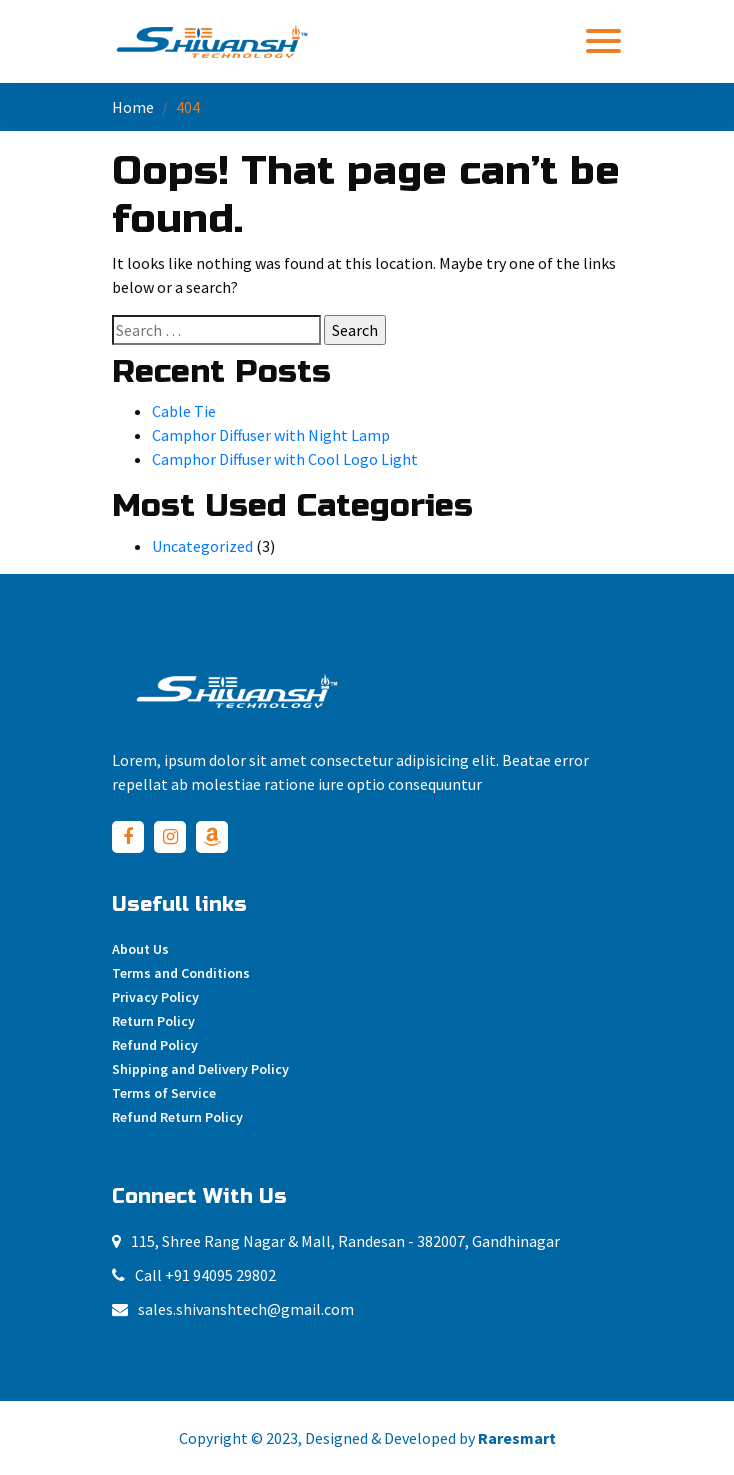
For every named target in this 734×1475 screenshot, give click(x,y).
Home (133, 107)
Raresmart (517, 1438)
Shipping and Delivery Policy (200, 1069)
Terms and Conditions (181, 973)
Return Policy (153, 1021)
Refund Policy (155, 1045)
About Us (140, 949)
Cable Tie (184, 411)
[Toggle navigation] (603, 41)
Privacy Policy (155, 997)
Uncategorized (202, 546)
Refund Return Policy (177, 1117)
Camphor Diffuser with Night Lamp (271, 435)
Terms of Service (164, 1093)
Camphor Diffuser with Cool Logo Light (285, 459)
